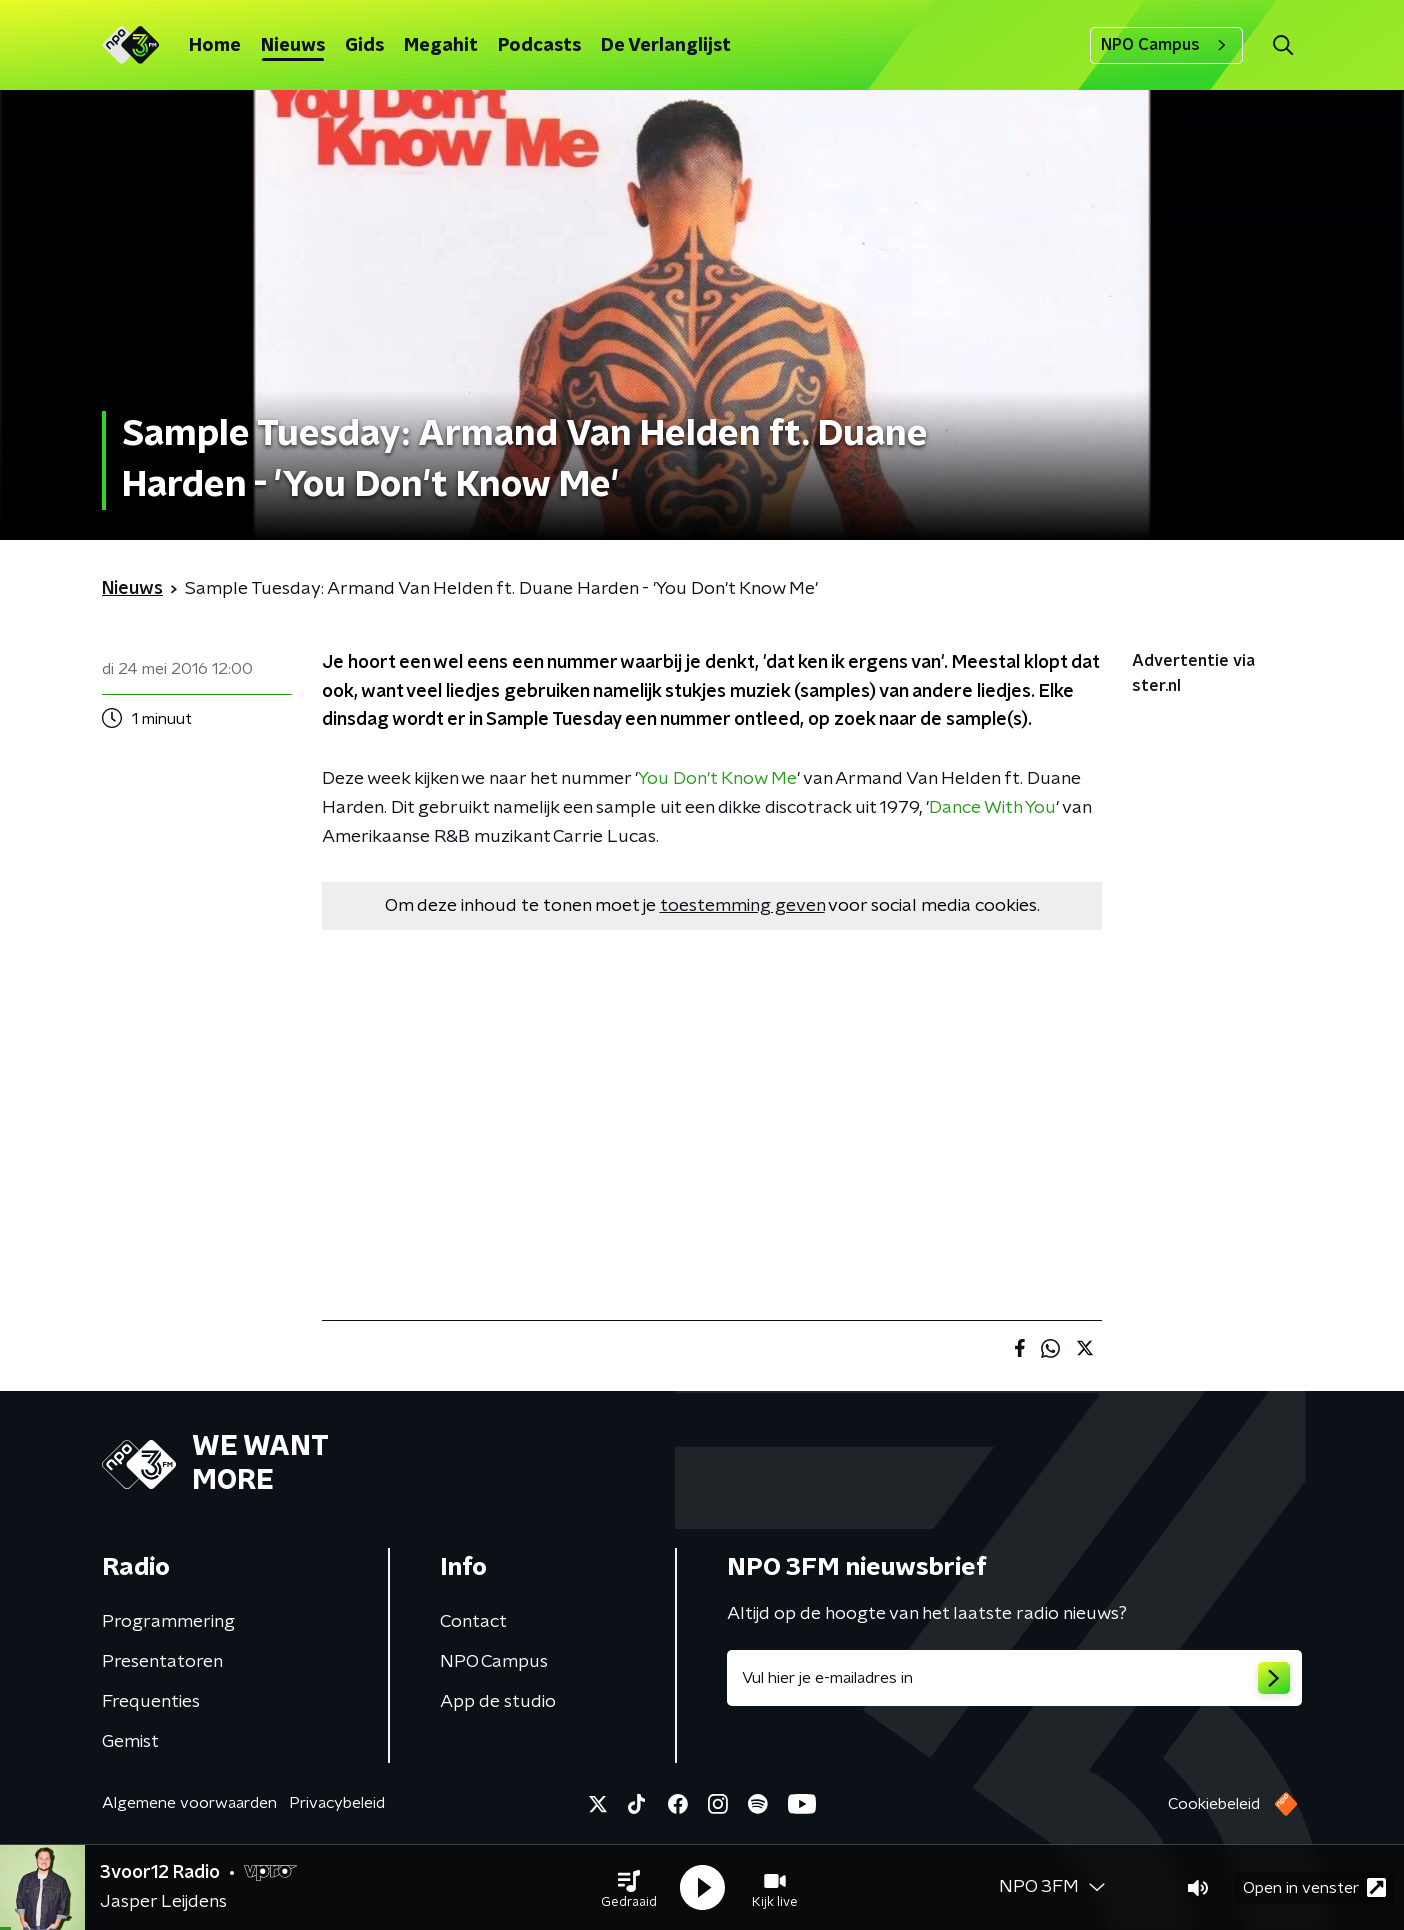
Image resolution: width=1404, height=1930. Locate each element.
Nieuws (293, 46)
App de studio (498, 1702)
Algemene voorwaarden (189, 1803)
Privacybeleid (337, 1803)
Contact (473, 1622)
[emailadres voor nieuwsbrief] (1014, 1678)
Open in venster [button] (1314, 1887)
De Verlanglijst (666, 46)
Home (215, 46)
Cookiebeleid (1214, 1804)
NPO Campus (1166, 45)
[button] (629, 1888)
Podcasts (539, 46)
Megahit (441, 46)
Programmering (168, 1622)
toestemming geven (742, 906)
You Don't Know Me (717, 779)
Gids (364, 46)
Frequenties (151, 1702)
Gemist (130, 1742)
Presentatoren (162, 1662)
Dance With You (992, 808)
